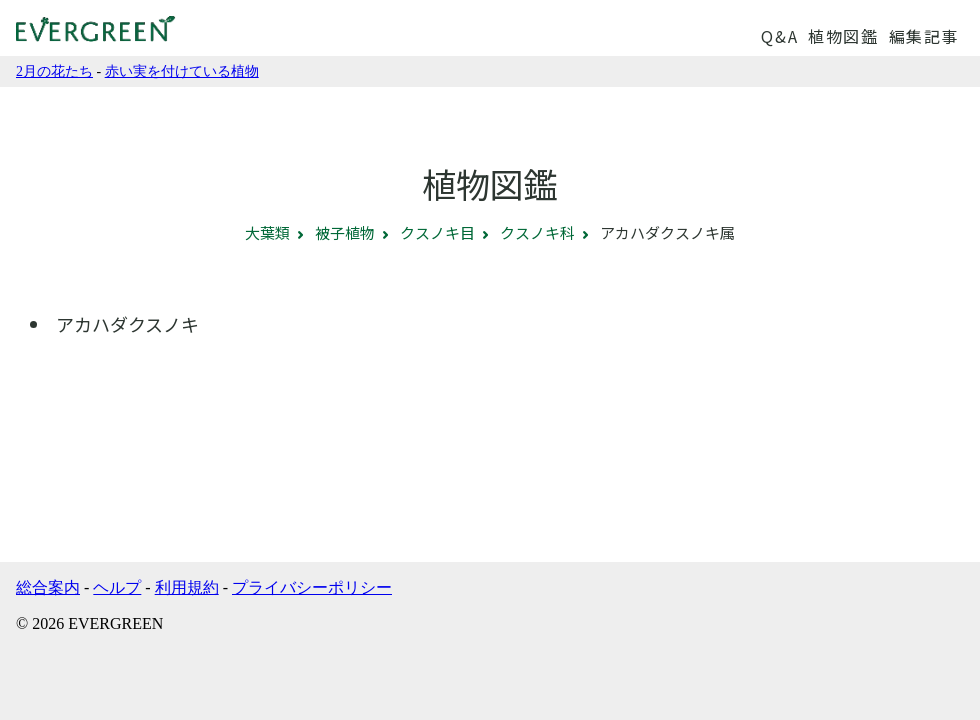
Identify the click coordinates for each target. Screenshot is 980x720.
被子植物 (345, 232)
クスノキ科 (537, 232)
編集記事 (924, 36)
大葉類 (267, 232)
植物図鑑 (843, 36)
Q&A (779, 36)
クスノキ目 (437, 232)
